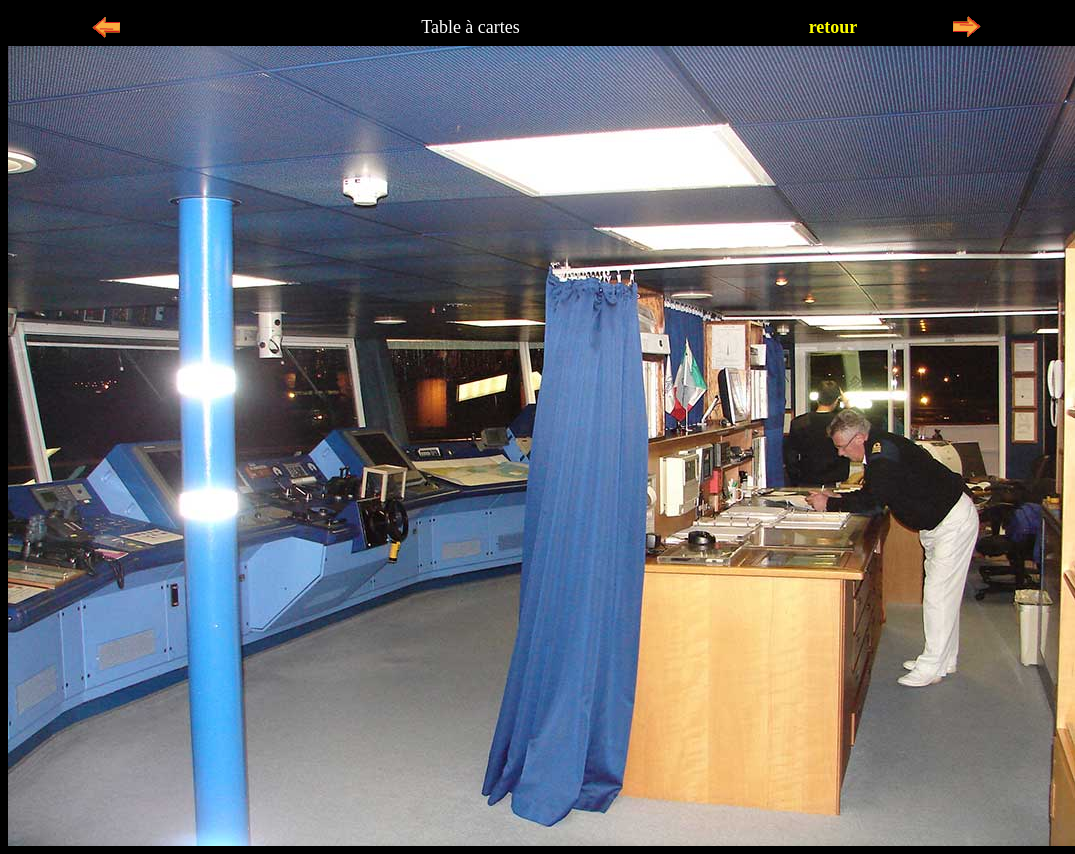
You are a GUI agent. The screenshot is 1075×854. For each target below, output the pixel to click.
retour (833, 27)
